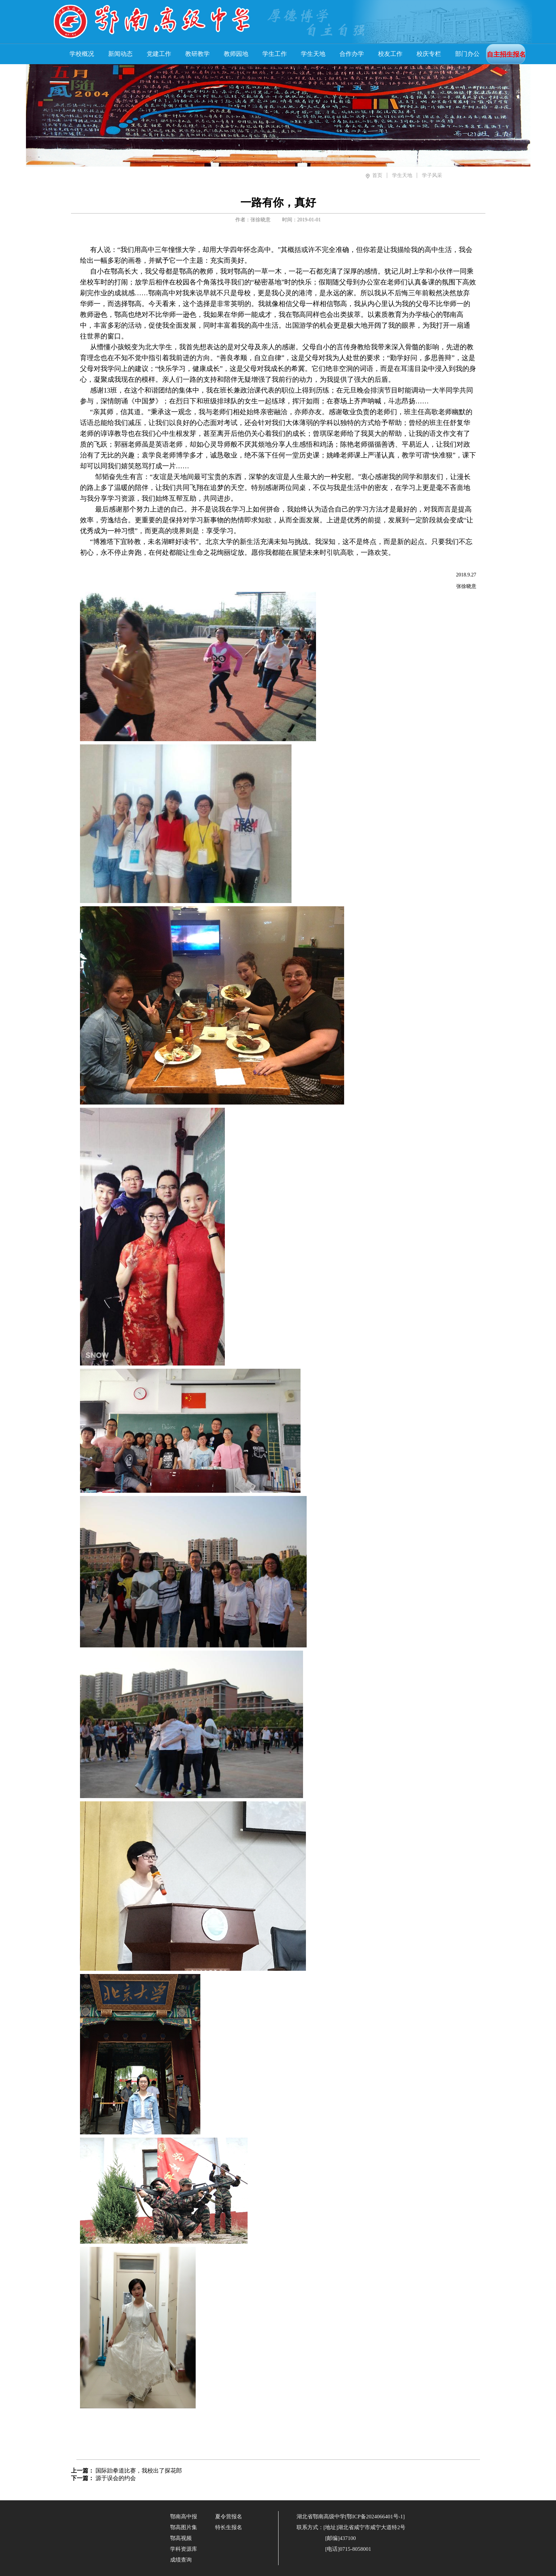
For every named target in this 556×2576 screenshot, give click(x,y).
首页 (377, 175)
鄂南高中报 (183, 2516)
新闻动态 (120, 53)
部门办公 (467, 53)
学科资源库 (183, 2549)
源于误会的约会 (115, 2478)
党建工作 (159, 53)
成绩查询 (181, 2560)
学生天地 (313, 53)
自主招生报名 (506, 54)
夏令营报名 (228, 2516)
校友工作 (390, 53)
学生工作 (274, 53)
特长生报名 (228, 2527)
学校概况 (82, 53)
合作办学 (351, 53)
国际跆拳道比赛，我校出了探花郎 (138, 2470)
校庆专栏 (429, 53)
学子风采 (432, 175)
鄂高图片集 (183, 2527)
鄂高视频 (181, 2538)
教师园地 (236, 53)
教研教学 (197, 53)
